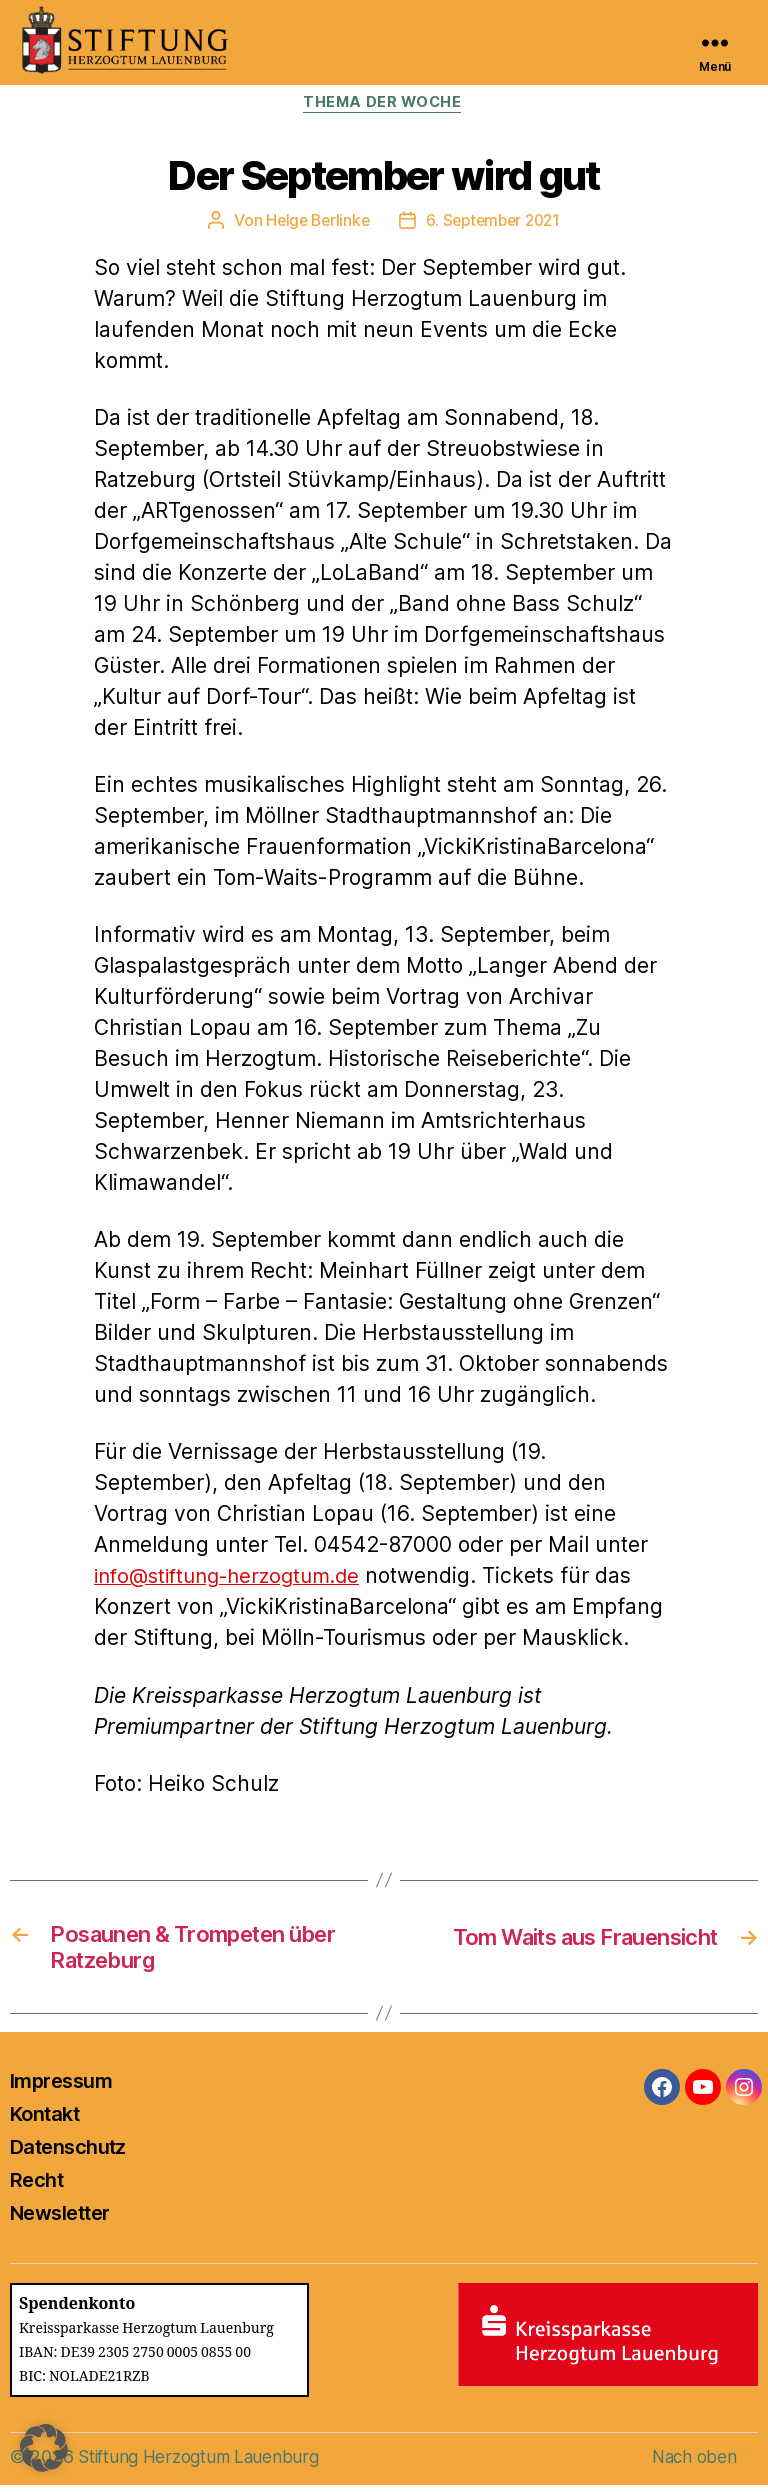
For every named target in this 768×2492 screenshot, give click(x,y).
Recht (36, 2187)
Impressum (61, 2088)
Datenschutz (68, 2154)
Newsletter (59, 2220)
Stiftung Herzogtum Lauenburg (203, 2463)
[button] (44, 2448)
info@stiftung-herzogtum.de (236, 1577)
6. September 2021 (495, 222)
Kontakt (44, 2121)
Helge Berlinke (314, 222)
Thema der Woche (384, 104)
